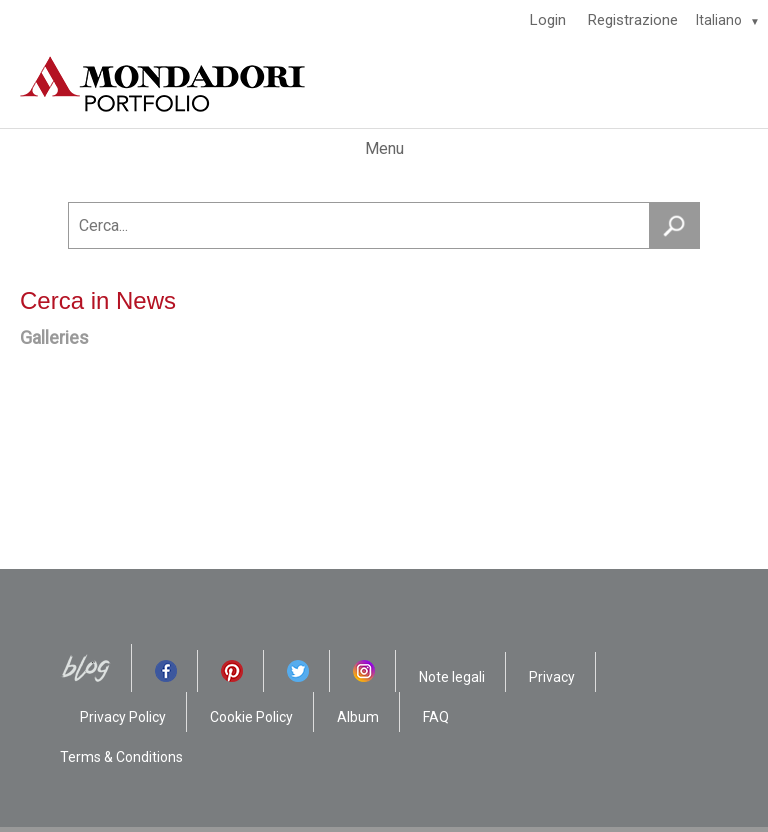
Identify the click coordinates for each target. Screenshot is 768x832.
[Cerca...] (384, 225)
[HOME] (384, 84)
